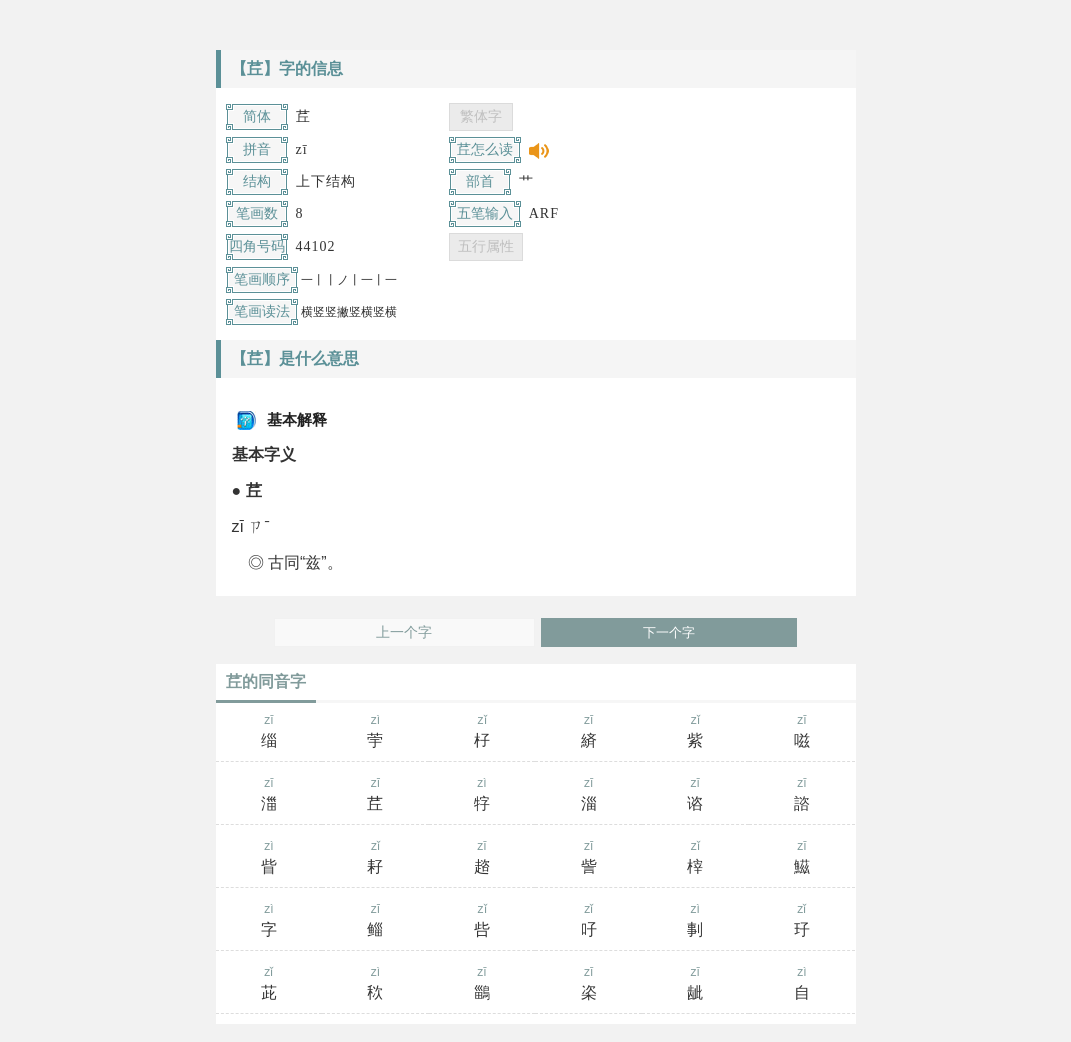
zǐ (482, 733)
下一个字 (669, 632)
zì (375, 733)
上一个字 (404, 632)
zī (269, 733)
